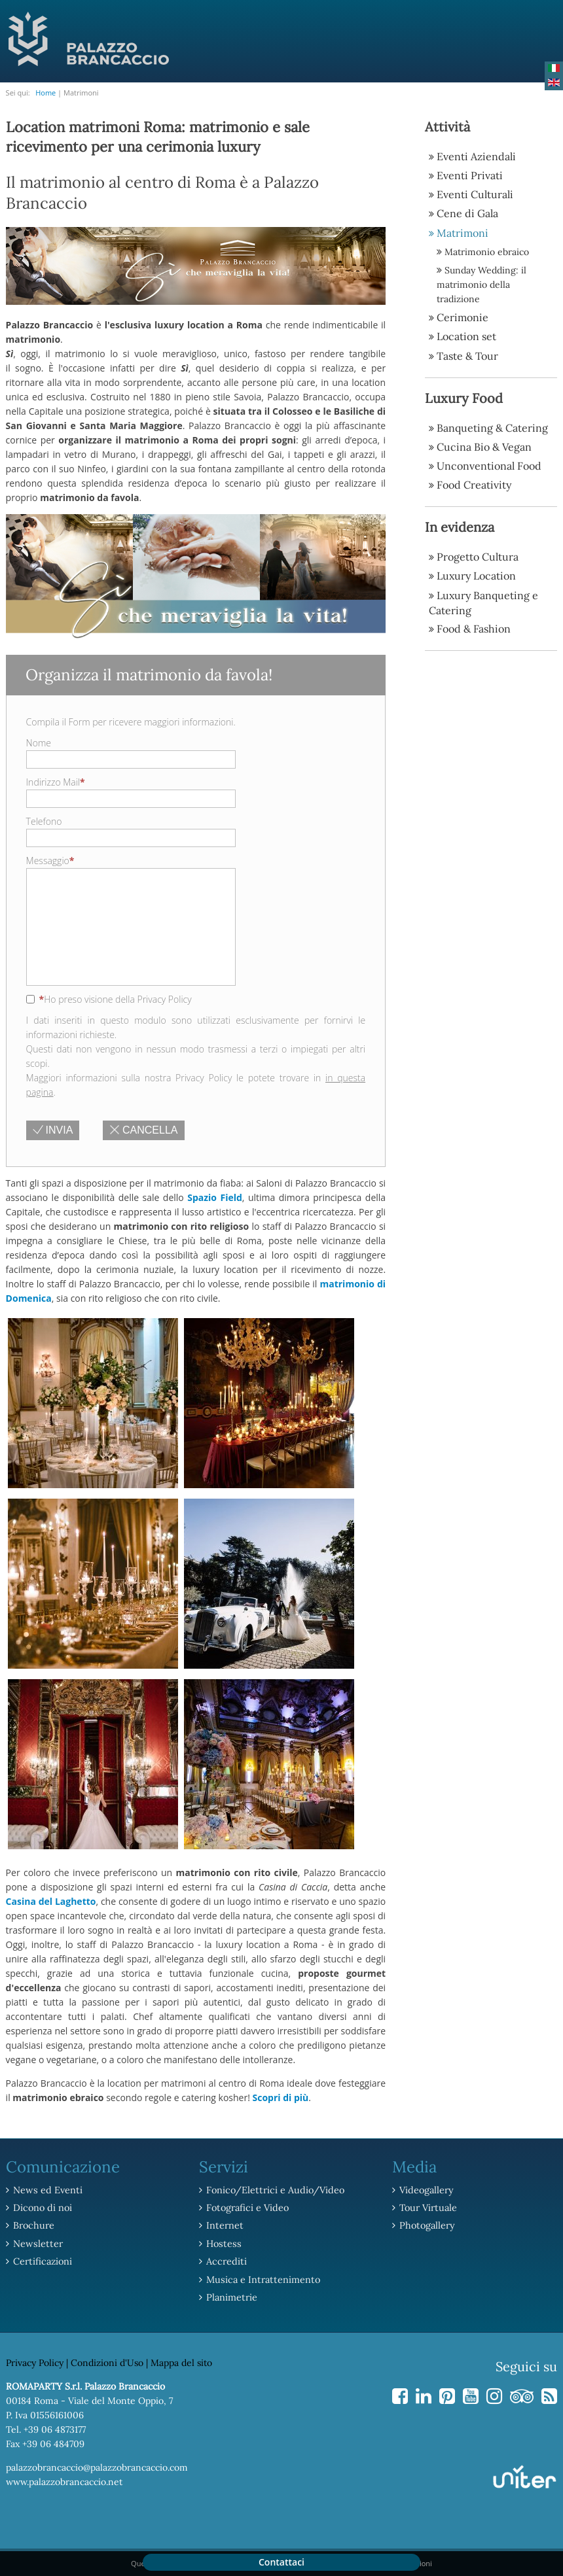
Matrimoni (462, 232)
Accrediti (225, 2261)
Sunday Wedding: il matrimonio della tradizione (481, 284)
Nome (38, 743)
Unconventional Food (489, 464)
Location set (466, 335)
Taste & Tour (467, 354)
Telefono (44, 821)
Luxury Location (476, 574)
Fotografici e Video (246, 2208)
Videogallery (425, 2190)
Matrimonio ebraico (487, 251)
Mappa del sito (181, 2361)
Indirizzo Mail (55, 782)
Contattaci (281, 2562)
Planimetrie (231, 2296)
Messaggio (50, 861)
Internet (224, 2225)
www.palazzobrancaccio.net (64, 2480)
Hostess (222, 2243)
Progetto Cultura (477, 555)
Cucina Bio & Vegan (484, 445)
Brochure (32, 2225)
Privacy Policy (35, 2361)
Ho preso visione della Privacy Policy (109, 999)
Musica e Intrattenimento (261, 2278)
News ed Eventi (46, 2190)
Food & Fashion (474, 626)
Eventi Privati (470, 175)
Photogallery (425, 2225)
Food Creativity (474, 483)
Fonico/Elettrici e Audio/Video (273, 2190)
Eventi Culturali (475, 194)
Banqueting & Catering (492, 426)
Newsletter (36, 2243)
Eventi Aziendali (476, 156)
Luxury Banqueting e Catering (483, 601)
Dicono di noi (41, 2208)
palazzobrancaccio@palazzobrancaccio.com (97, 2465)
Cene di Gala (467, 213)
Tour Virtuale (427, 2208)
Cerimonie (462, 316)
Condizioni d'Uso (107, 2361)
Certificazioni (42, 2261)
